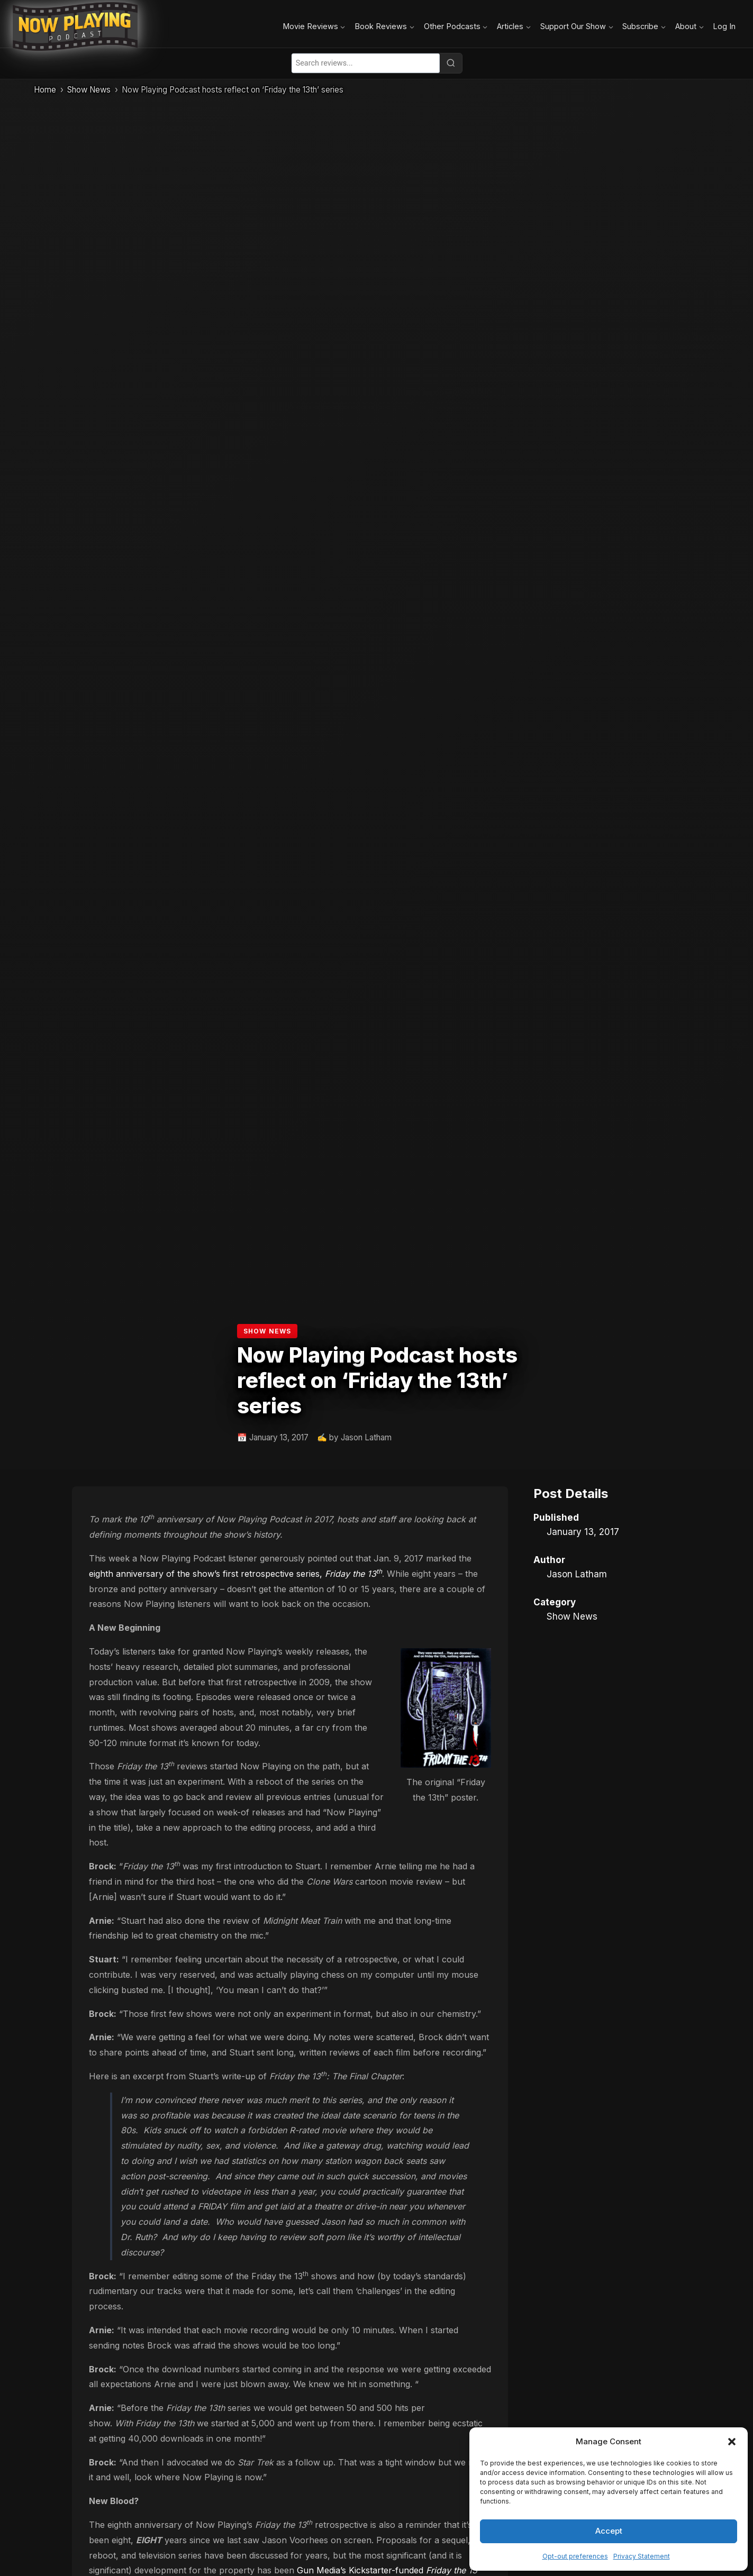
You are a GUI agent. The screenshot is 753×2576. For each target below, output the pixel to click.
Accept (608, 2531)
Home (45, 90)
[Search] (451, 63)
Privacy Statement (641, 2556)
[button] (732, 2441)
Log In (724, 26)
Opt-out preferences (575, 2556)
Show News (89, 90)
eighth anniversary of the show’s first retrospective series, (235, 1573)
